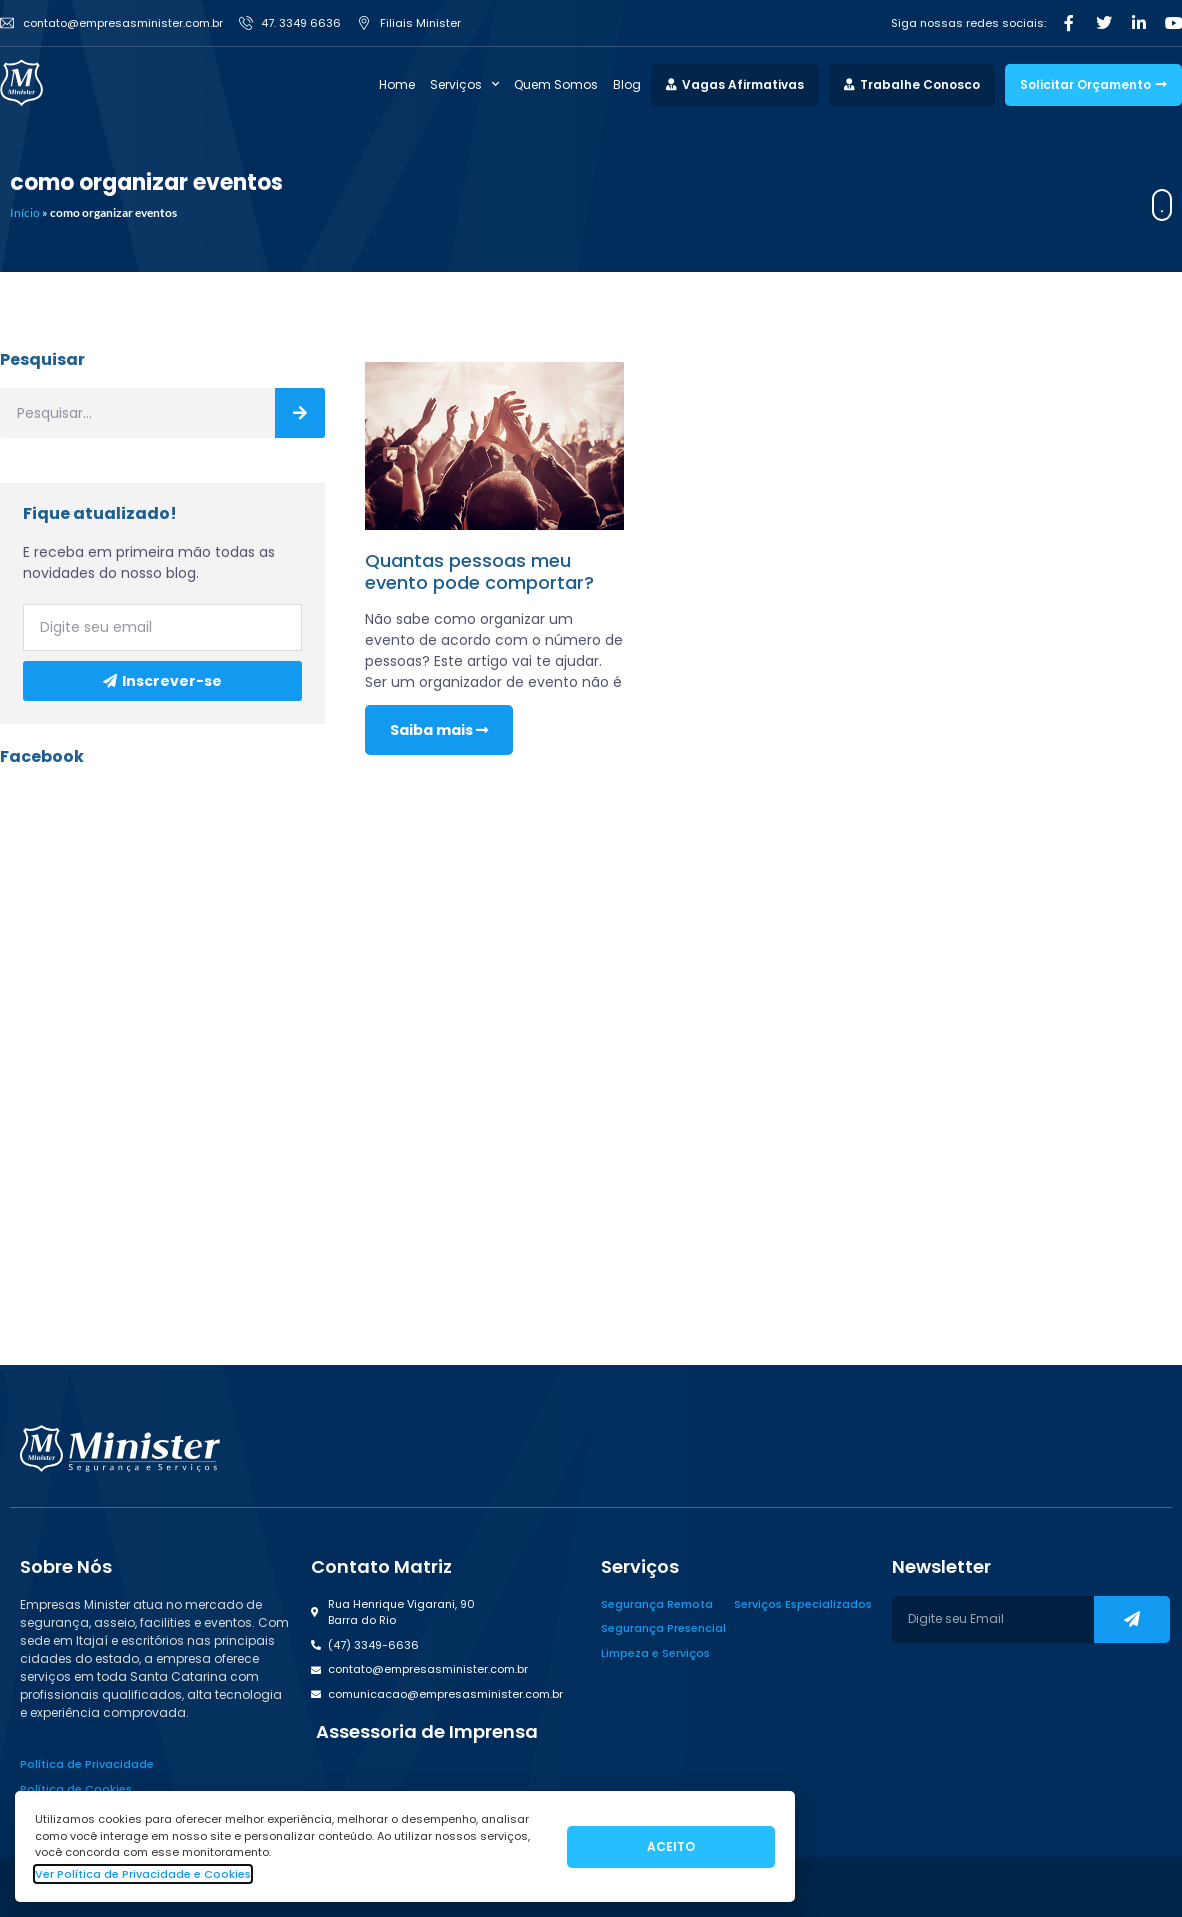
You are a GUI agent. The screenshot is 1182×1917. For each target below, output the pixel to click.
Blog (627, 84)
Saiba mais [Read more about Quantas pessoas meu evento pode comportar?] (439, 730)
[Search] (300, 413)
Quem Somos (556, 84)
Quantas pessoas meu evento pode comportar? (479, 571)
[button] (424, 1732)
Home (397, 84)
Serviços (464, 85)
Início (25, 212)
